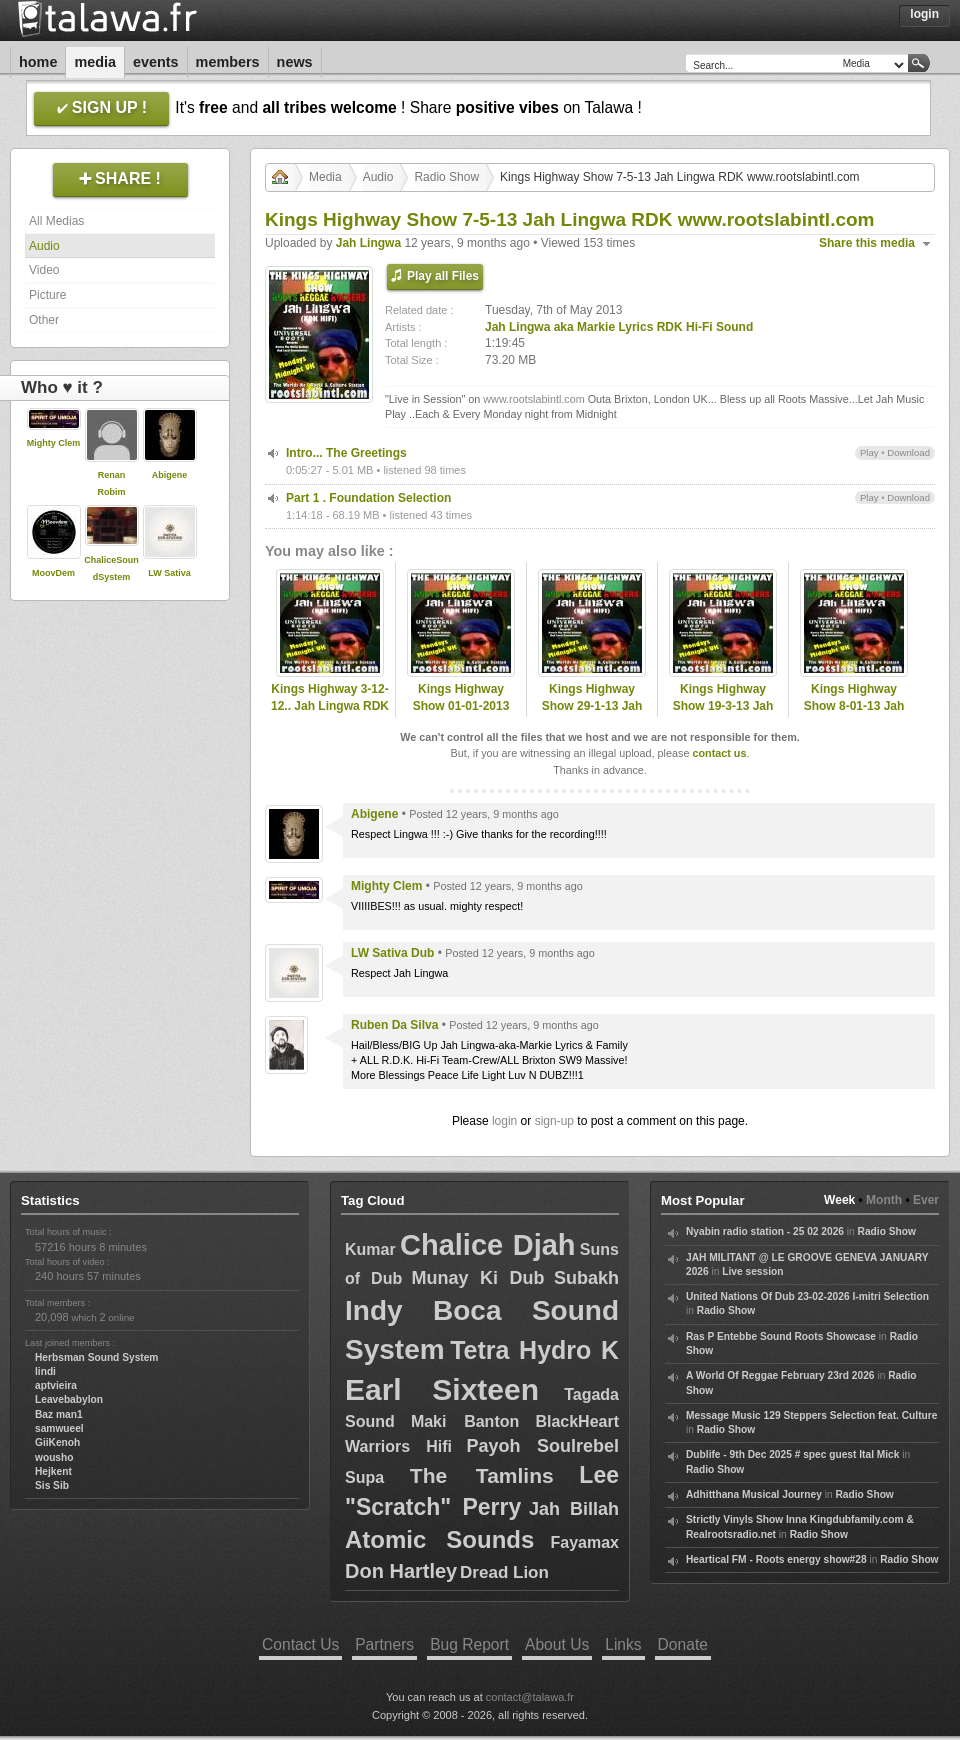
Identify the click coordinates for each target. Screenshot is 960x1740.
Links (623, 1644)
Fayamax (584, 1542)
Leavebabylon (69, 1399)
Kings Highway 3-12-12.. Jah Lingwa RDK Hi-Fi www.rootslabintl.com (330, 714)
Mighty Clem (54, 443)
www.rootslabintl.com (533, 399)
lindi (45, 1371)
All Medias (56, 221)
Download (908, 452)
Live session (752, 1271)
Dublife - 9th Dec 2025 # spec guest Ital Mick (792, 1454)
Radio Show (446, 177)
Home (38, 62)
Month (884, 1200)
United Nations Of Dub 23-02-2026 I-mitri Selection (807, 1296)
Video (44, 270)
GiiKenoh (57, 1442)
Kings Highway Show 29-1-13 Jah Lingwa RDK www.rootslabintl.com (592, 714)
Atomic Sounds (439, 1539)
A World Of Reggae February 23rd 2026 (780, 1375)
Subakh (586, 1278)
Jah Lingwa (368, 243)
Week (839, 1200)
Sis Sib (52, 1485)
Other (44, 320)
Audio (44, 246)
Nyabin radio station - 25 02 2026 (765, 1231)
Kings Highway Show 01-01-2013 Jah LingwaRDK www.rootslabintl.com (461, 714)
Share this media (867, 243)
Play (869, 452)
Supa (364, 1477)
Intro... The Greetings (346, 453)
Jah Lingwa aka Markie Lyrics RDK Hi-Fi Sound (619, 327)
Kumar (370, 1249)
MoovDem (53, 573)
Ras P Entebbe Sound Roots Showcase (781, 1336)
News (295, 62)
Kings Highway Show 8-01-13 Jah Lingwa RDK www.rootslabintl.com (854, 714)
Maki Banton (465, 1421)
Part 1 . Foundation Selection (368, 498)
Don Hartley (401, 1571)
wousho (54, 1457)
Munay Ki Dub (478, 1278)
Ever (926, 1200)
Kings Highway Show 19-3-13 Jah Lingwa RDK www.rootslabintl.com (723, 714)
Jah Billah (574, 1509)
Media (95, 62)
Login (924, 14)
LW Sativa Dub (392, 953)
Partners (384, 1644)
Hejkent (53, 1471)
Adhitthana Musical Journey (754, 1494)
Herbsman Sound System (96, 1357)
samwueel (59, 1428)
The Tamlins (482, 1475)
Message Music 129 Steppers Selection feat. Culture (811, 1415)
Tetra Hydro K (534, 1350)
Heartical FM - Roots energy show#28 (776, 1559)
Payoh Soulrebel (542, 1446)
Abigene (170, 475)
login (504, 1121)
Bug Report (469, 1644)
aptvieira (56, 1385)
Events (156, 62)
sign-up (554, 1121)
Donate (683, 1644)
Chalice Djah (488, 1245)
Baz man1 (59, 1414)
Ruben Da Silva (394, 1025)
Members (228, 62)
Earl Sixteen (442, 1389)
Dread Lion (504, 1572)
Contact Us (300, 1644)
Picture (47, 295)
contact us (719, 753)
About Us (557, 1644)
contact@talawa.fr (530, 1697)
